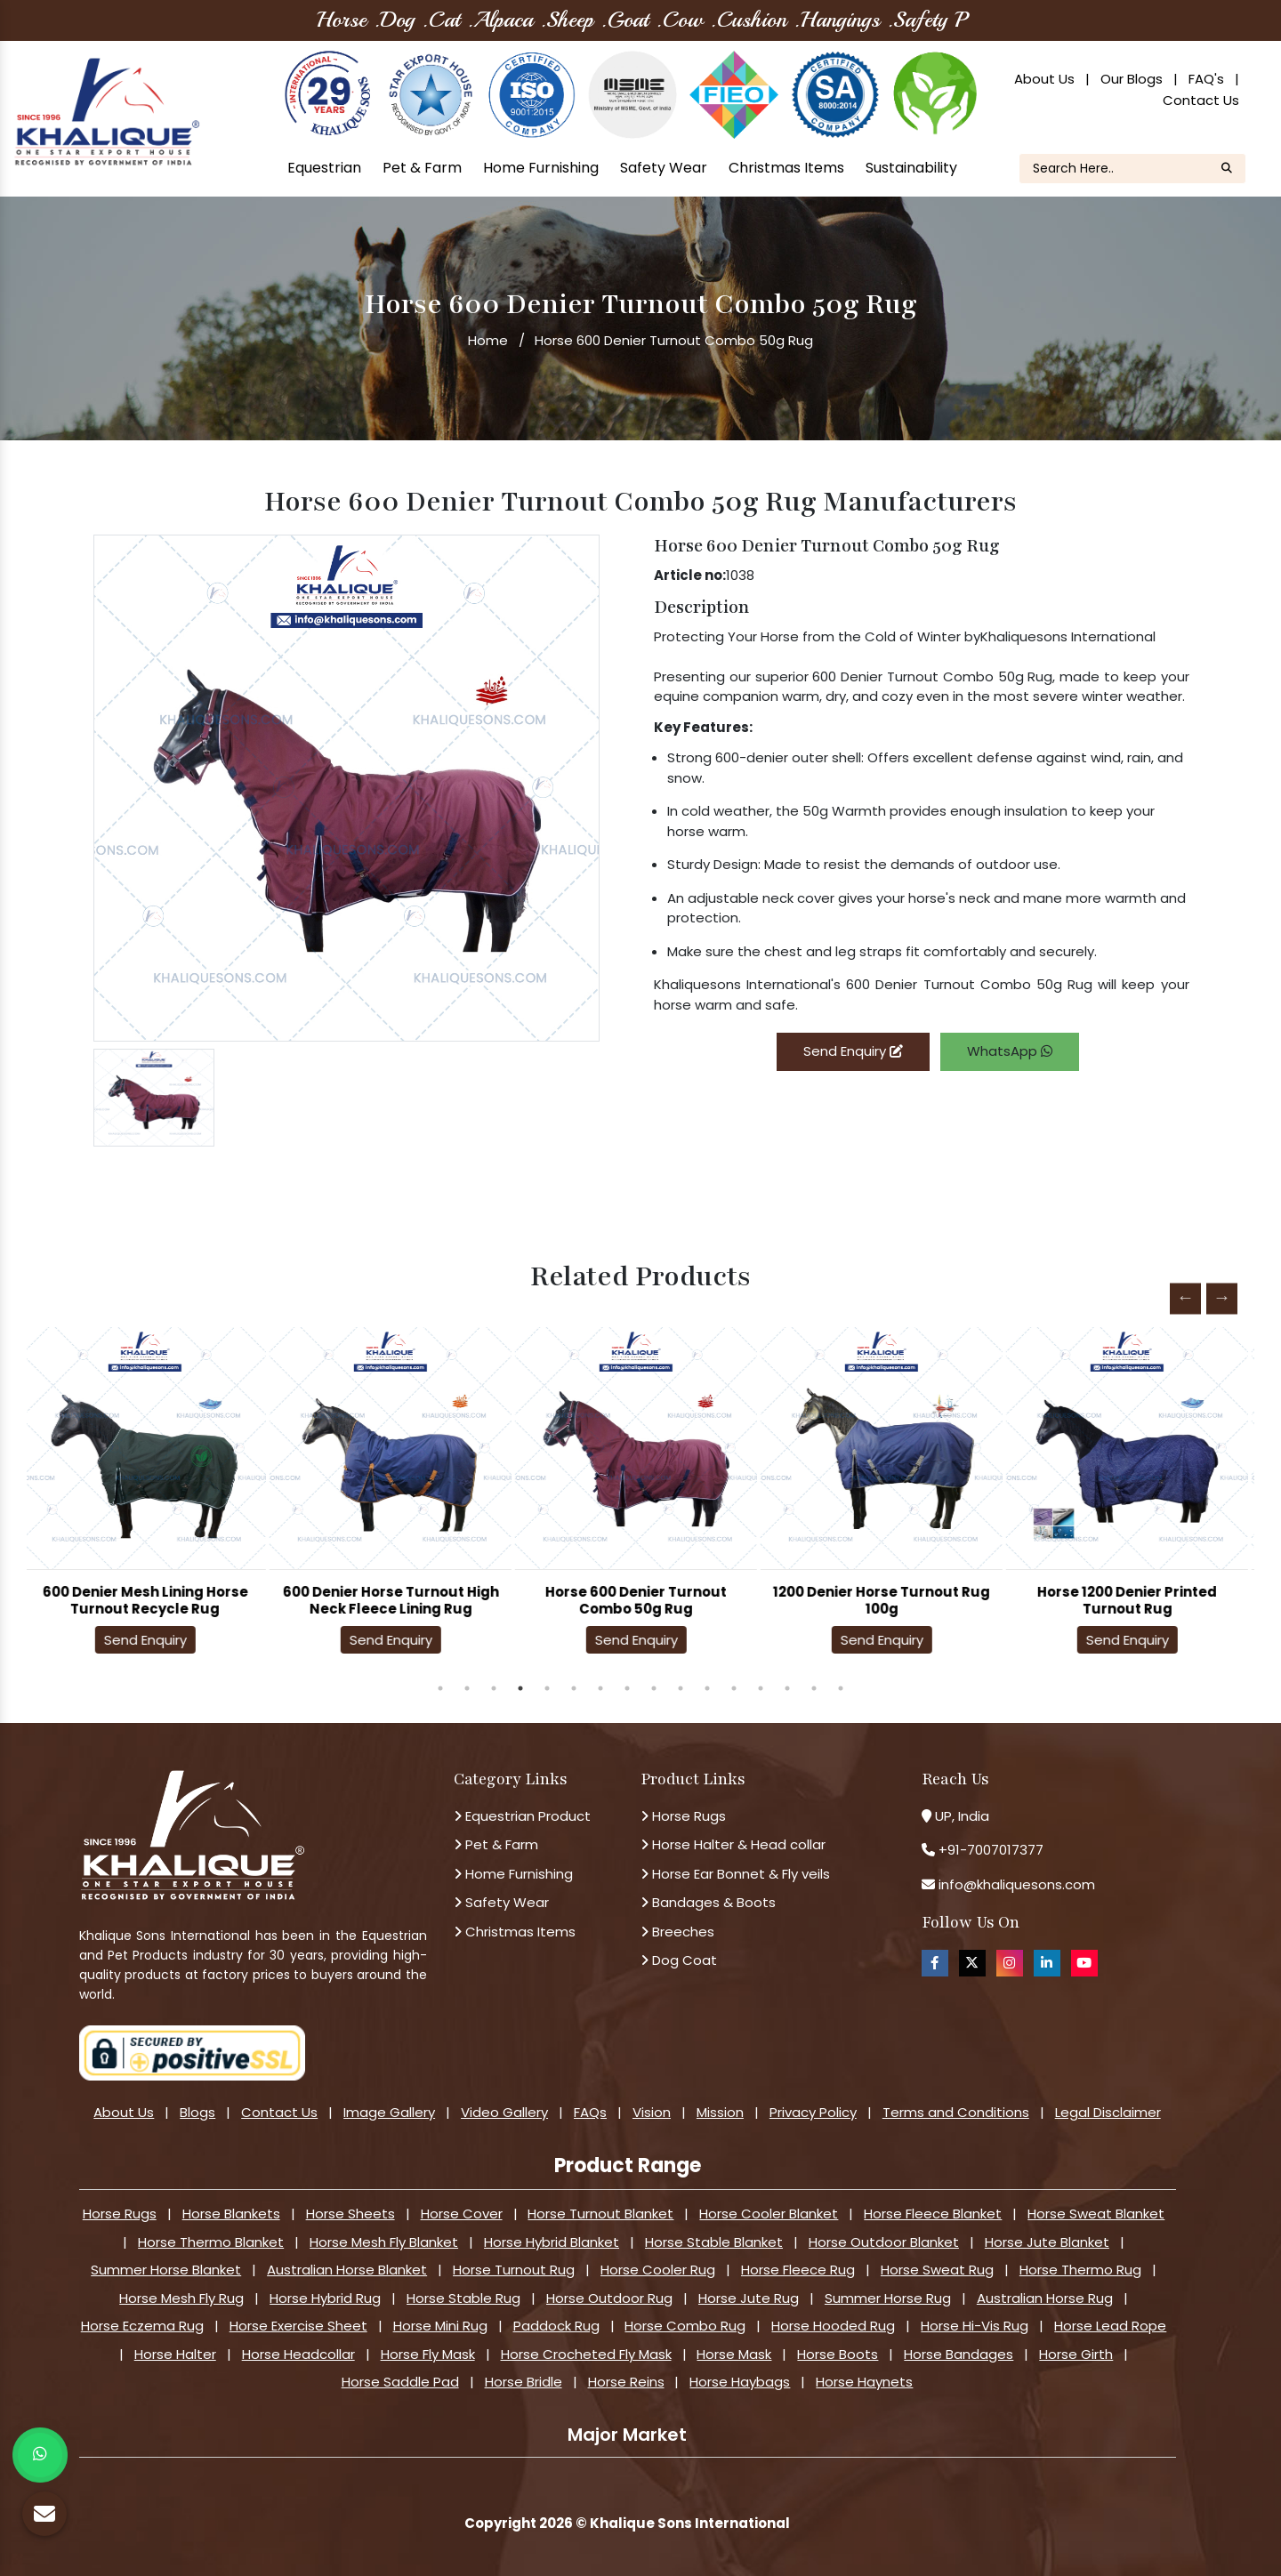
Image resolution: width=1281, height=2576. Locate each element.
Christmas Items (786, 167)
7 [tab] (600, 1688)
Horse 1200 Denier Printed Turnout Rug (1131, 1600)
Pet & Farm (422, 167)
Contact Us (1201, 100)
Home (488, 340)
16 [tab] (841, 1688)
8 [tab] (627, 1688)
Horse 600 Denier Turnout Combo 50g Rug (640, 1600)
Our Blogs (1131, 78)
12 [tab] (734, 1688)
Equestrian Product (522, 1816)
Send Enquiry (853, 1051)
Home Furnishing (541, 167)
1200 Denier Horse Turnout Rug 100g (886, 1600)
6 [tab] (574, 1688)
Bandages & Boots (708, 1902)
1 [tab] (440, 1688)
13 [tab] (760, 1688)
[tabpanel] (149, 1495)
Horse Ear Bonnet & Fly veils (735, 1873)
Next (1221, 1298)
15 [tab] (814, 1688)
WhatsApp (1009, 1051)
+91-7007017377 (991, 1849)
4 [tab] (520, 1688)
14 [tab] (787, 1688)
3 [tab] (494, 1688)
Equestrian (324, 167)
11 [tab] (707, 1688)
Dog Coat (678, 1960)
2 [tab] (467, 1688)
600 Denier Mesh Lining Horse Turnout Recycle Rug (150, 1600)
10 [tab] (680, 1688)
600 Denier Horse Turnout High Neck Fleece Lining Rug (395, 1600)
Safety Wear (663, 167)
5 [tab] (547, 1688)
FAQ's (1206, 78)
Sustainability (911, 167)
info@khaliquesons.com (1015, 1884)
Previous (1185, 1298)
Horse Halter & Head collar (733, 1844)
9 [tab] (654, 1688)
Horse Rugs (683, 1816)
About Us (1044, 78)
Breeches (677, 1931)
